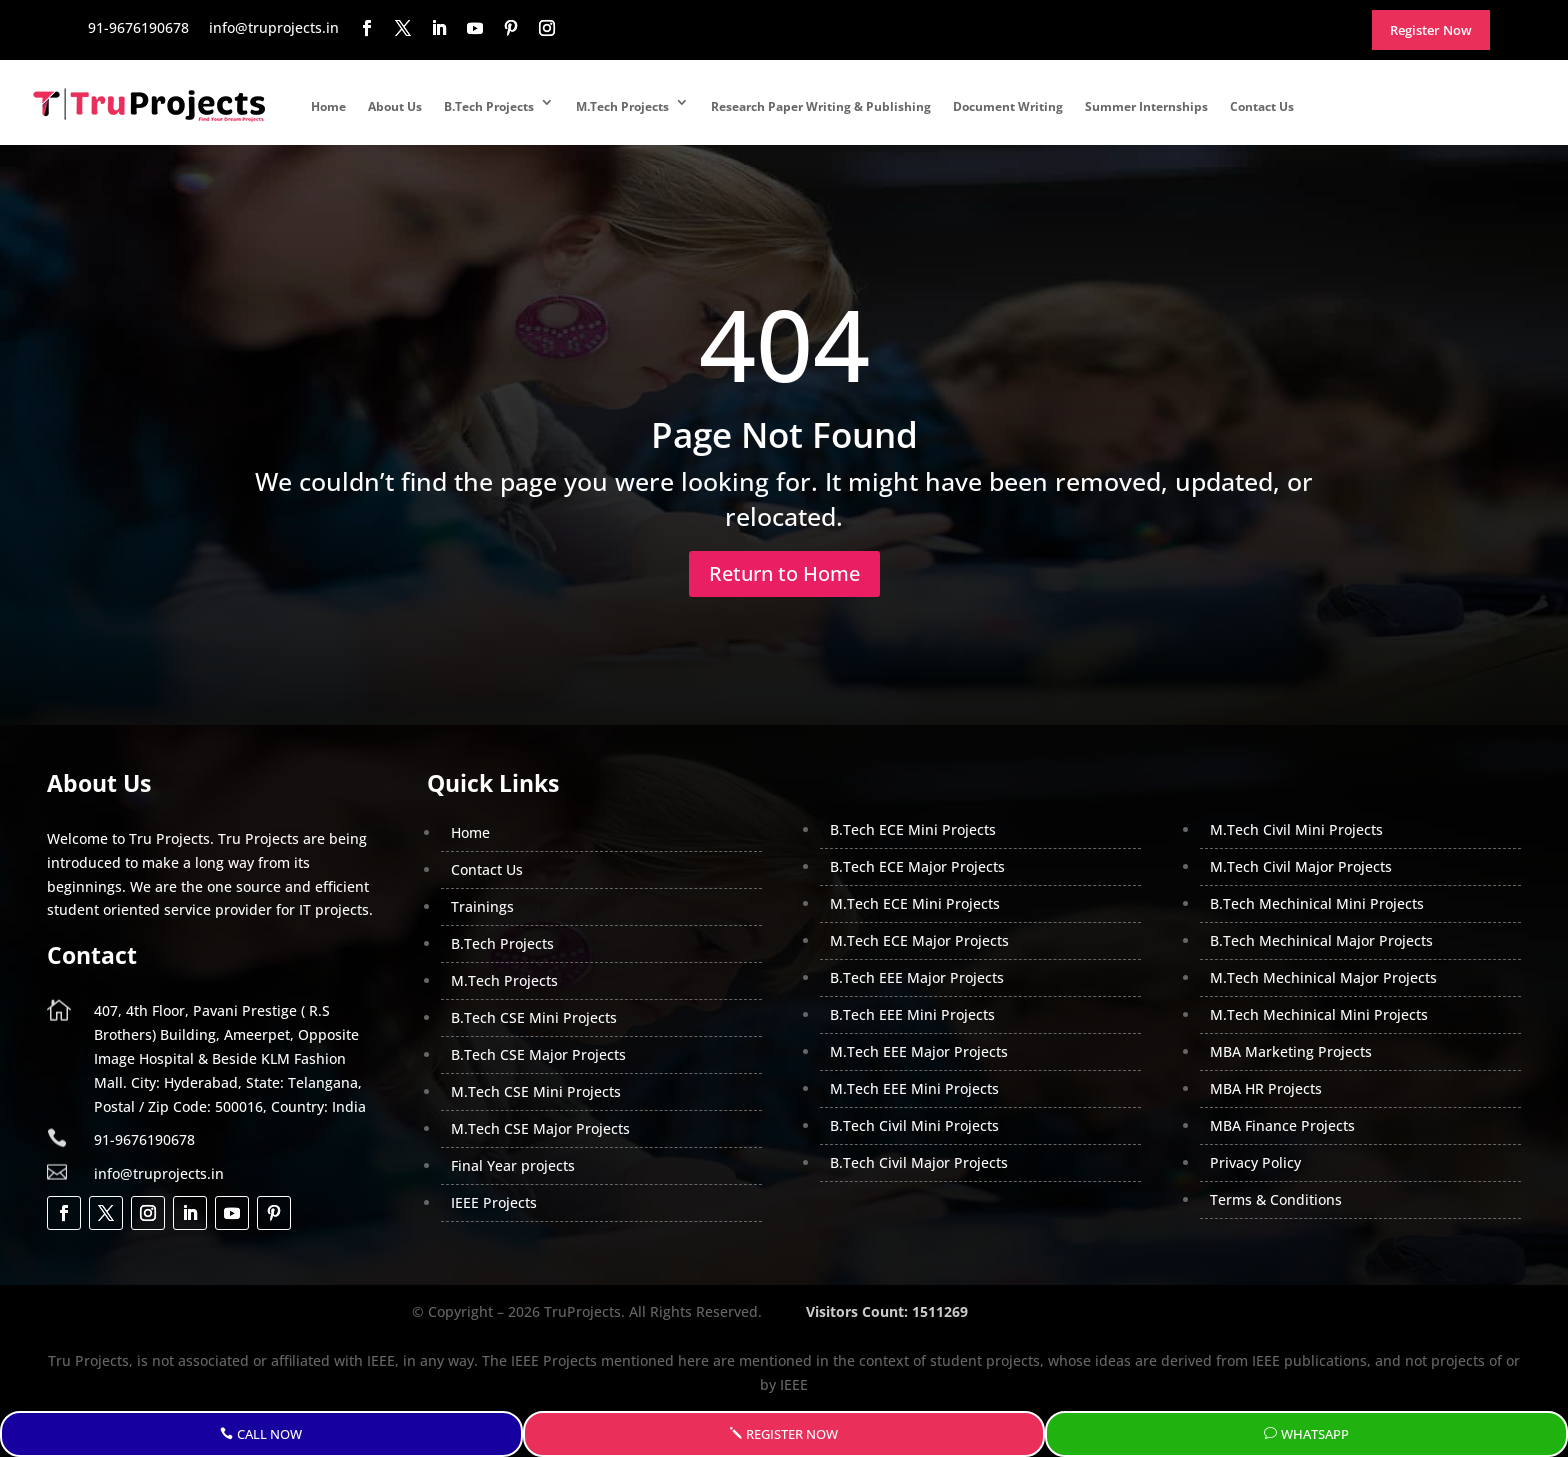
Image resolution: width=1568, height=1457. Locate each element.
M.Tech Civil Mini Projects (1296, 829)
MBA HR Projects (1266, 1088)
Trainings (482, 906)
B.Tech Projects (489, 106)
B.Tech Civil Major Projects (919, 1162)
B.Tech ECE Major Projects (917, 866)
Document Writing (1008, 106)
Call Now (269, 1434)
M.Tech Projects (622, 106)
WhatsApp (1315, 1434)
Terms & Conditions (1276, 1199)
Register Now (792, 1434)
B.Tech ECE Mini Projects (913, 829)
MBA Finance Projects (1282, 1125)
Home (328, 106)
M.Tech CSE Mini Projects (536, 1091)
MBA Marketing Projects (1291, 1051)
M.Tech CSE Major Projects (540, 1128)
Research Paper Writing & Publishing (821, 106)
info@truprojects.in (159, 1173)
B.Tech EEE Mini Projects (912, 1014)
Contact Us (1262, 106)
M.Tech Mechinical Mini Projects (1319, 1014)
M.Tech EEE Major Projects (919, 1051)
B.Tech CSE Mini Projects (534, 1017)
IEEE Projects (494, 1202)
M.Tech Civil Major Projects (1301, 866)
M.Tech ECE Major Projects (919, 940)
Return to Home (784, 573)
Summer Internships (1146, 106)
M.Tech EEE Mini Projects (914, 1088)
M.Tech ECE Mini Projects (915, 903)
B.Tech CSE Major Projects (538, 1054)
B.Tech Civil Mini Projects (914, 1125)
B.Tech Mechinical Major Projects (1321, 940)
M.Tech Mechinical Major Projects (1323, 977)
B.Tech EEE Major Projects (917, 977)
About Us (395, 106)
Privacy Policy (1255, 1162)
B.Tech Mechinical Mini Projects (1317, 903)
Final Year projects (513, 1165)
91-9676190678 (144, 1139)
